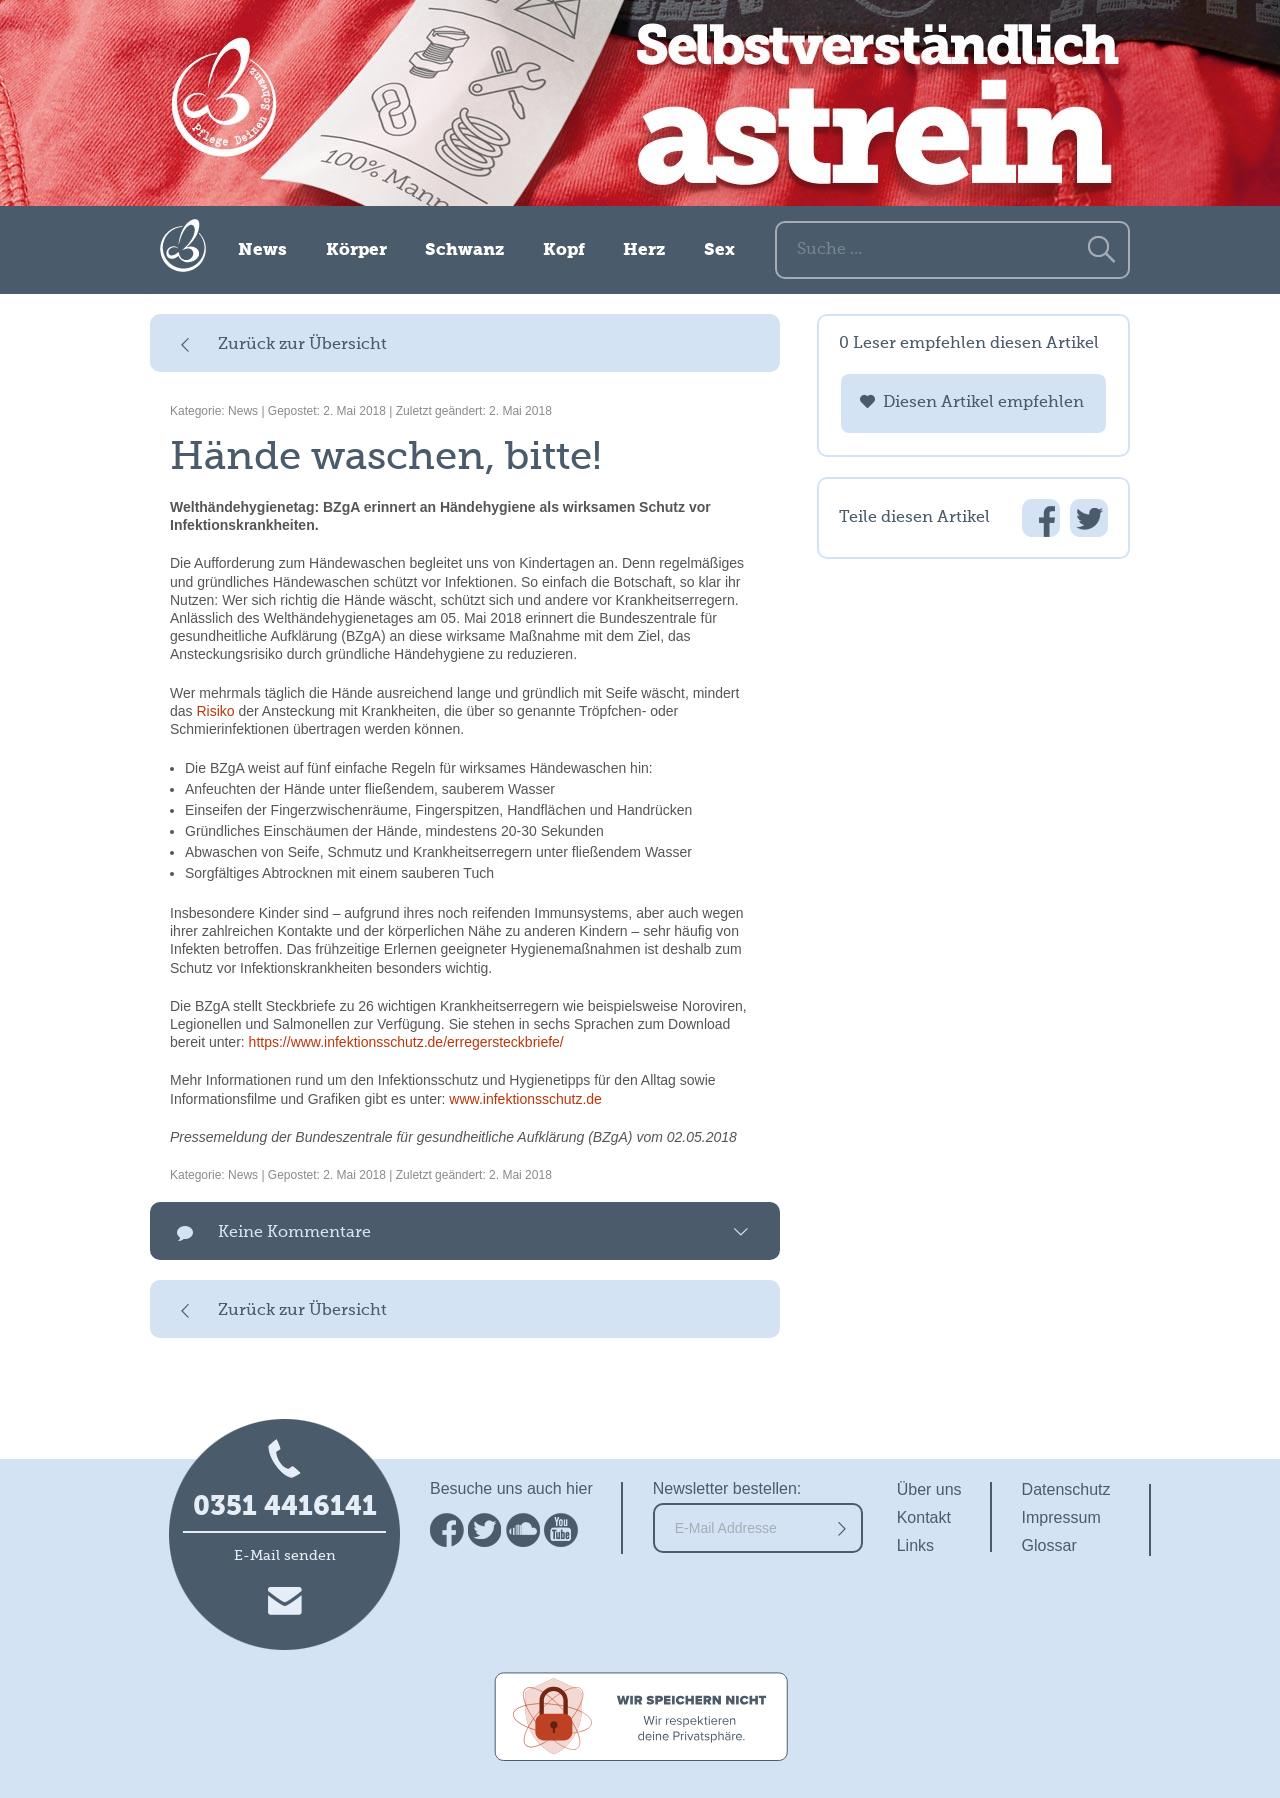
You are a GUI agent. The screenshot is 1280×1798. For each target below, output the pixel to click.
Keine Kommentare (294, 1233)
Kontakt (924, 1517)
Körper (356, 250)
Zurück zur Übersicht (302, 345)
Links (915, 1545)
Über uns (929, 1489)
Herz (644, 250)
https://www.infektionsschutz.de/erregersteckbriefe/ (406, 1042)
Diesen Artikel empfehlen (983, 403)
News (262, 250)
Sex (719, 250)
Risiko (215, 711)
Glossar (1049, 1545)
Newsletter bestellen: (727, 1488)
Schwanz (464, 250)
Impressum (1061, 1517)
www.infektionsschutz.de (525, 1099)
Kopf (564, 250)
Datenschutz (1066, 1489)
